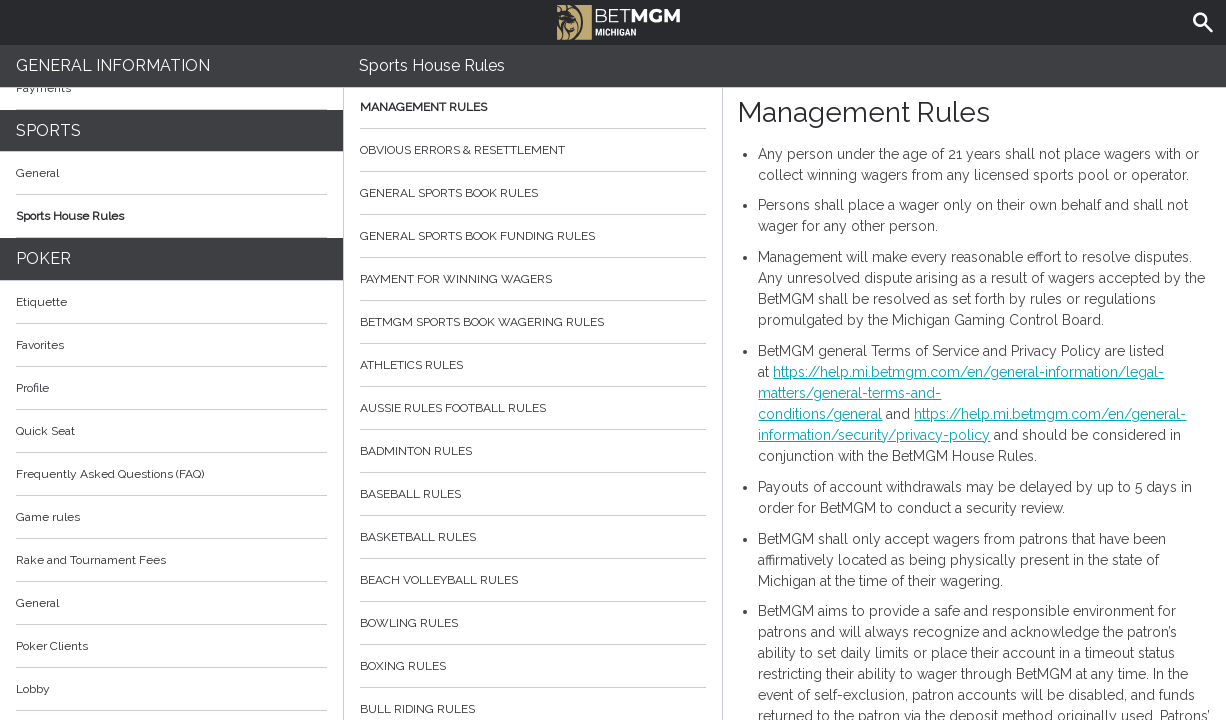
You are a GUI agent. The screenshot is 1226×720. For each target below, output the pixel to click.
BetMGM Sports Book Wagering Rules (533, 322)
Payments (171, 88)
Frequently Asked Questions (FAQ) (171, 474)
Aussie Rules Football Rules (533, 408)
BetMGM (618, 20)
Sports (48, 130)
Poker (43, 258)
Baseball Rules (533, 494)
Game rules (48, 517)
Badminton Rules (533, 451)
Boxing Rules (533, 666)
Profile (32, 388)
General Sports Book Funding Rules (533, 236)
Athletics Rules (533, 365)
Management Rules (533, 107)
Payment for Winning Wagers (533, 279)
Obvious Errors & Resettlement (533, 150)
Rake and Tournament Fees (91, 560)
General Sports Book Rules (533, 193)
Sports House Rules (70, 216)
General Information (113, 65)
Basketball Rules (533, 537)
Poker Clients (171, 646)
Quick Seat (45, 431)
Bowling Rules (533, 623)
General (37, 173)
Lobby (171, 689)
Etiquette (41, 302)
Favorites (40, 345)
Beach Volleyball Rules (533, 580)
